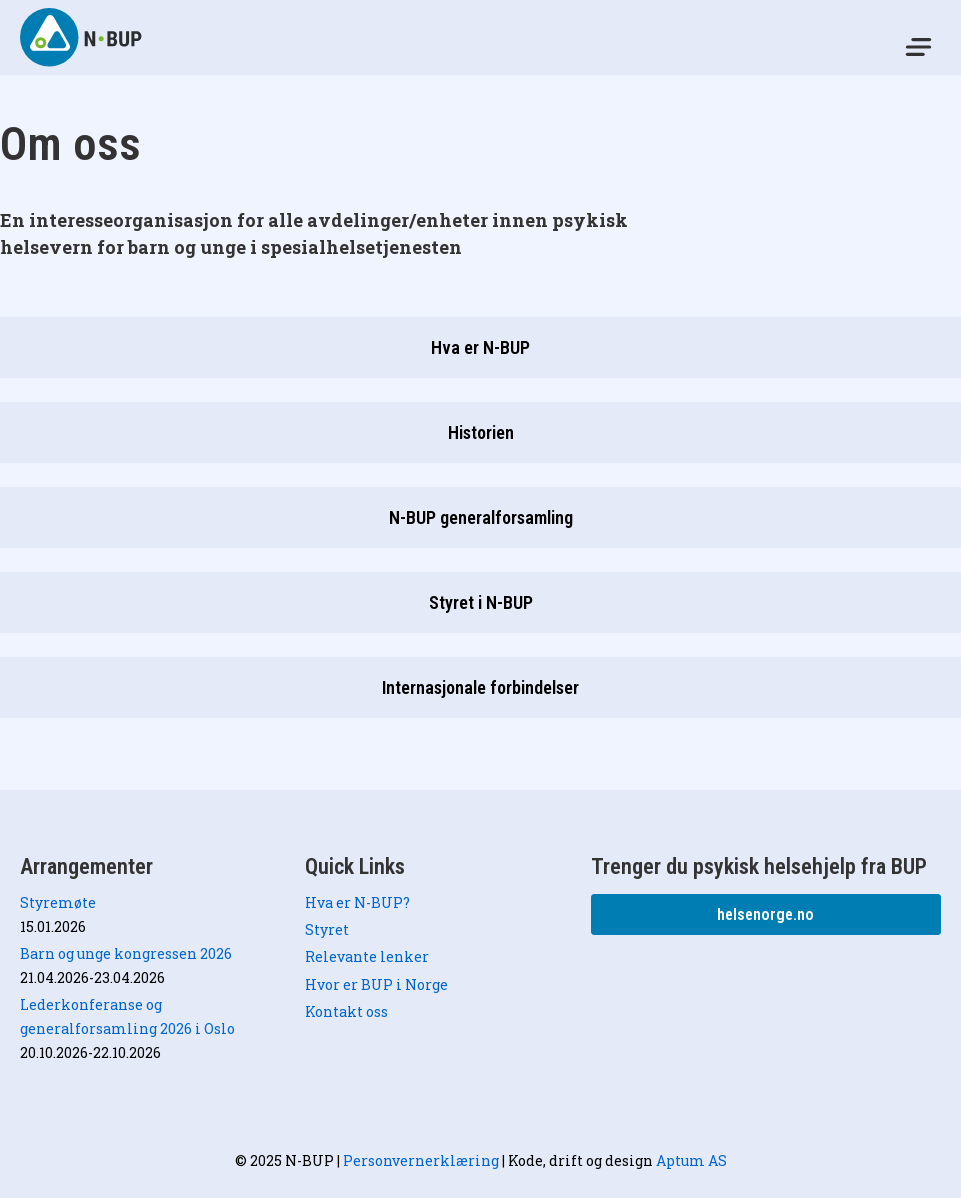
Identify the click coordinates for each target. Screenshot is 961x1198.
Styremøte (58, 902)
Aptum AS (691, 1160)
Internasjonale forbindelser (480, 687)
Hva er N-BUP (480, 347)
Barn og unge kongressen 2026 (126, 953)
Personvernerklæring (421, 1160)
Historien (481, 432)
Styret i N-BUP (481, 602)
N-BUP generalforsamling (481, 517)
